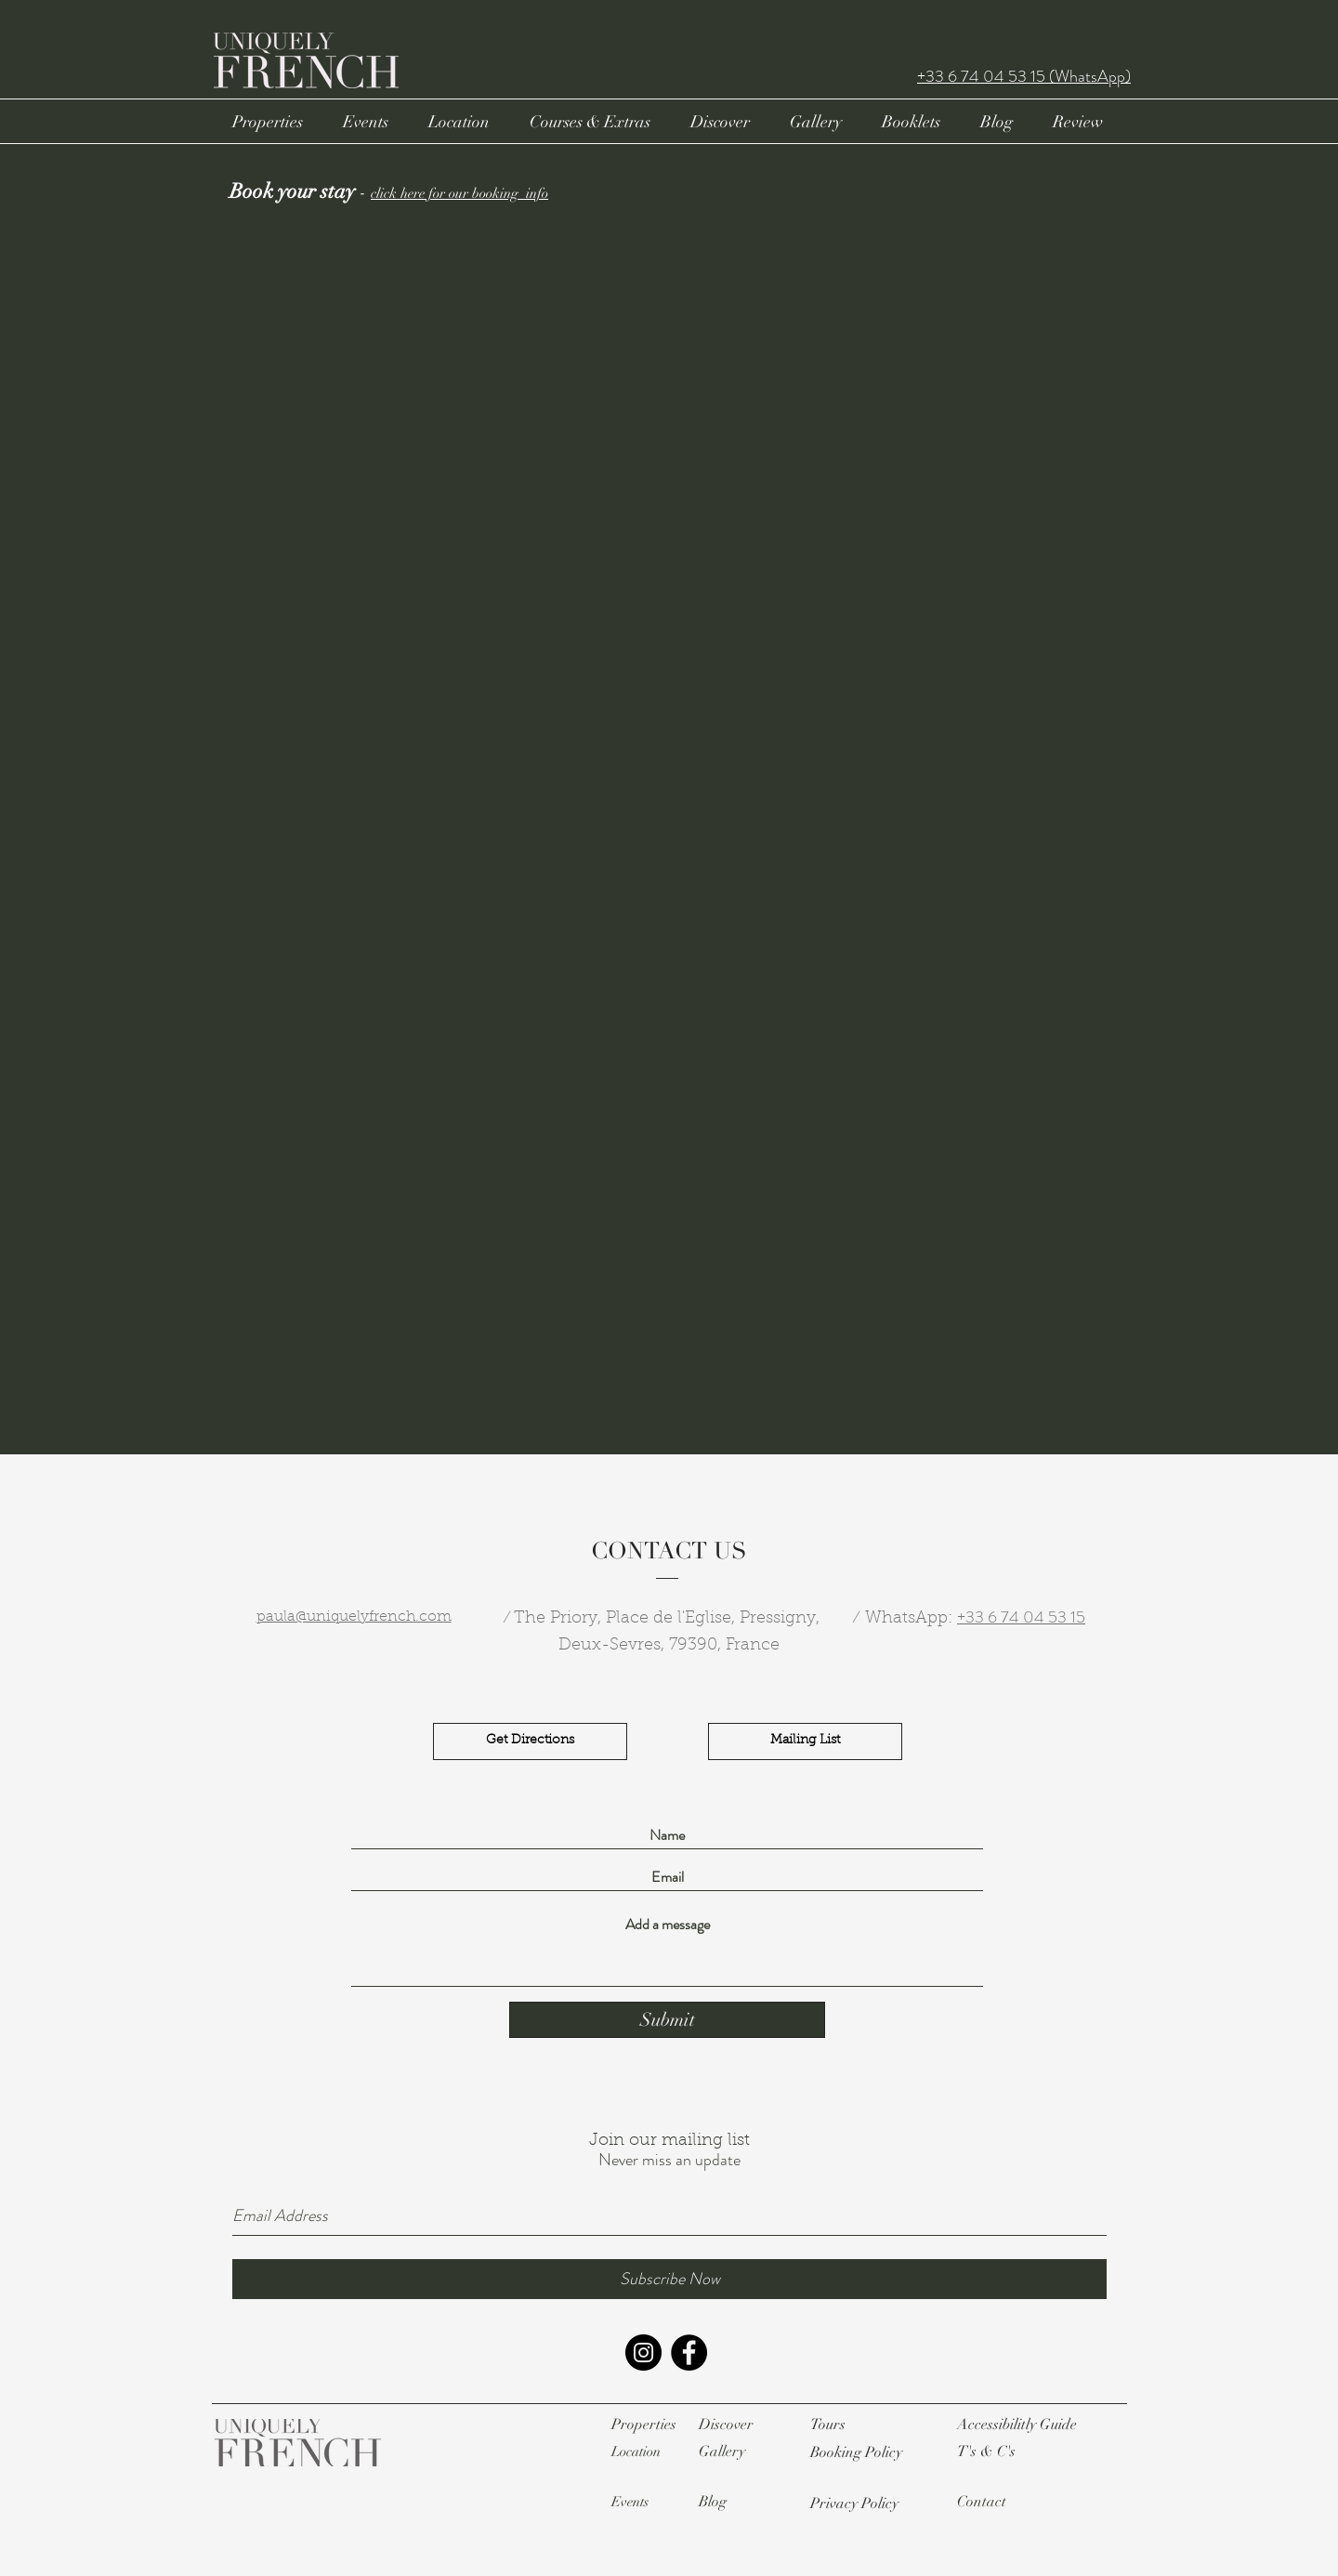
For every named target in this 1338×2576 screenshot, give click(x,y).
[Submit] (667, 2020)
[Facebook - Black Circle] (689, 2352)
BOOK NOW (896, 23)
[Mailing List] (805, 1741)
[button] (856, 2452)
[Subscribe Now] (669, 2279)
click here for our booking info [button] (459, 193)
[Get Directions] (530, 1741)
